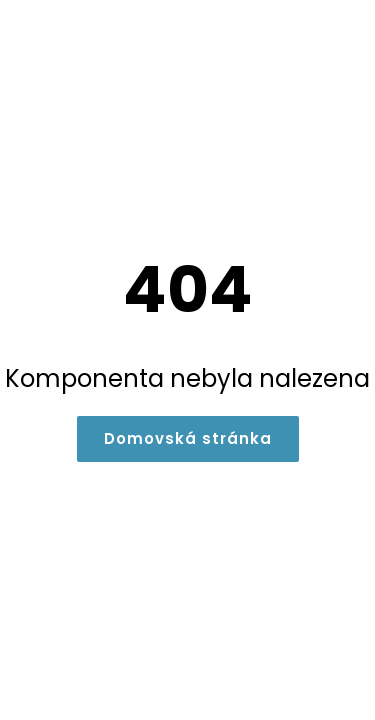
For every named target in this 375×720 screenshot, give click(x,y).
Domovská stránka (188, 438)
